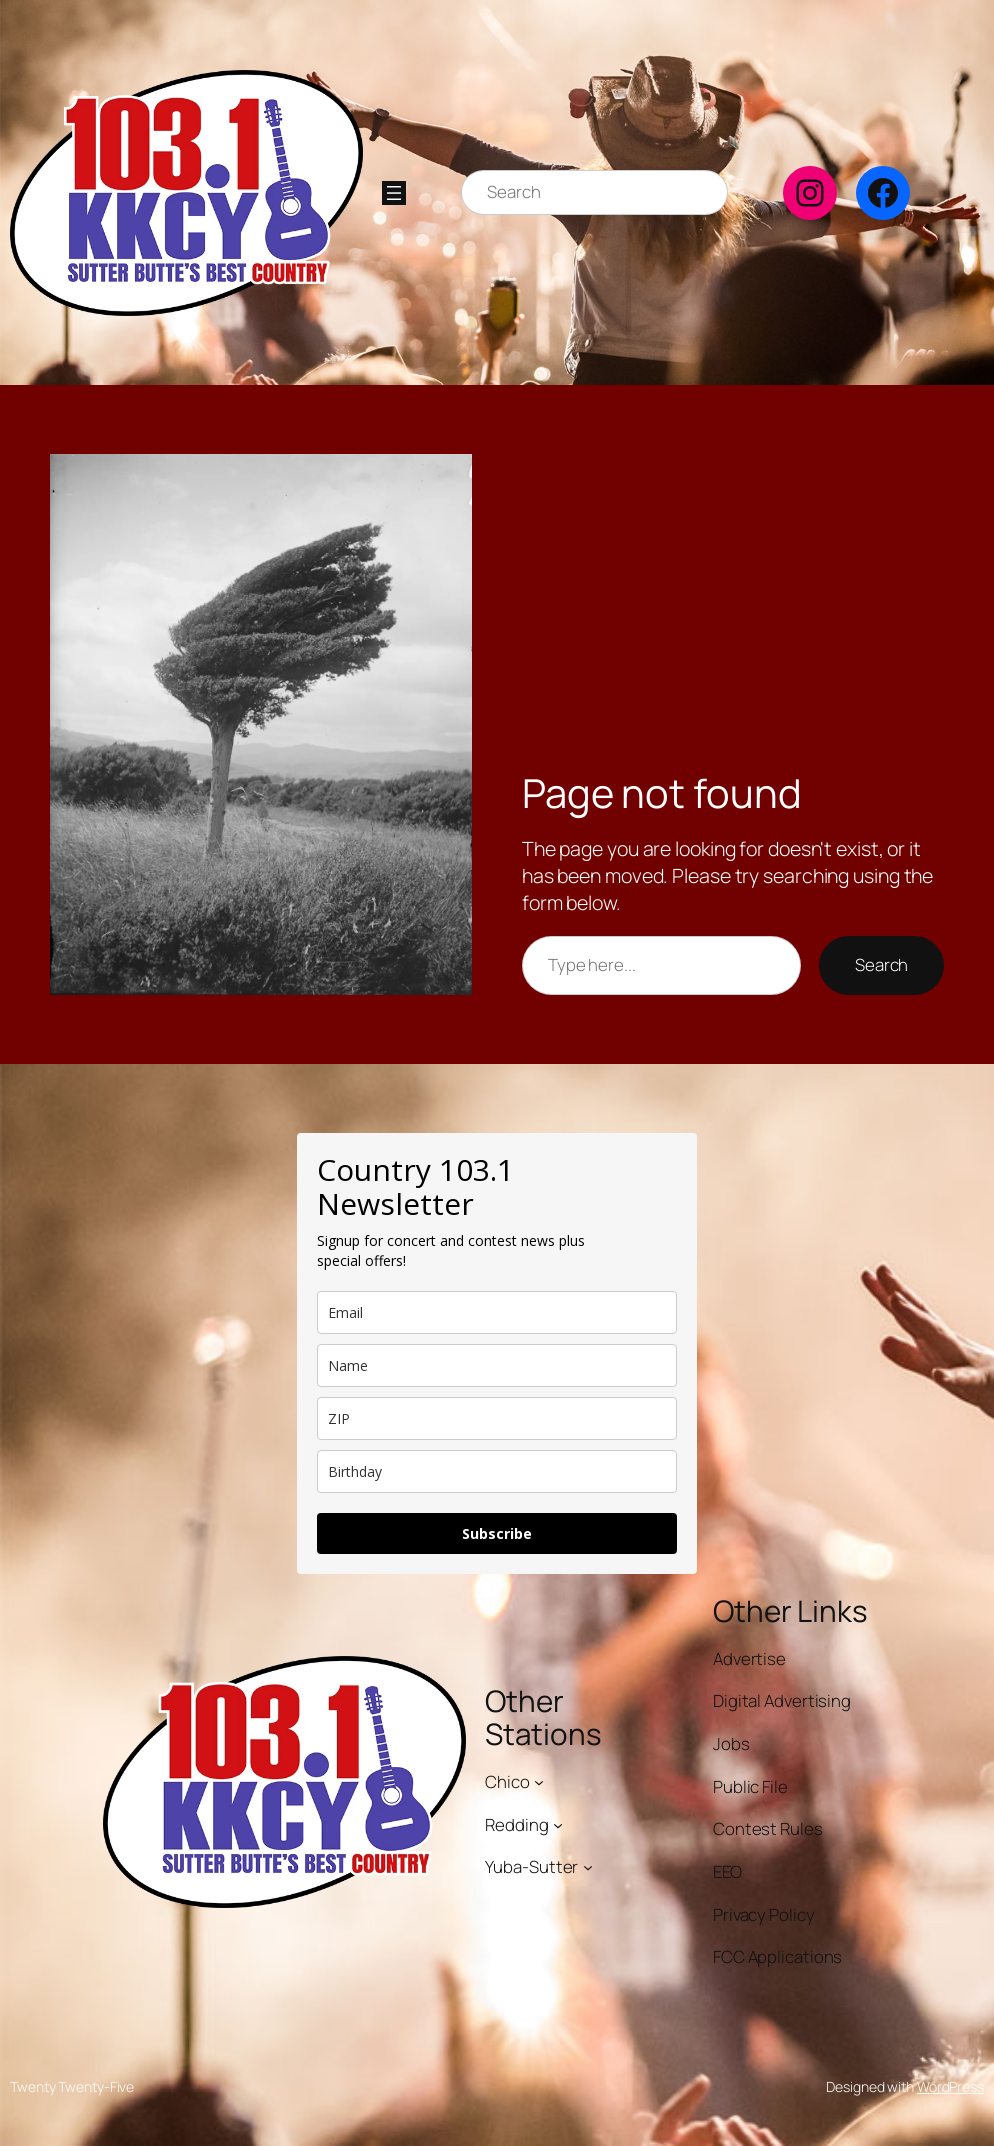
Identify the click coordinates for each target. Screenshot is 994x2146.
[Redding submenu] (558, 1824)
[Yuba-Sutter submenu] (588, 1867)
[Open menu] (394, 193)
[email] (497, 1312)
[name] (497, 1365)
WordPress (950, 2086)
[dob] (497, 1471)
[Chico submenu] (539, 1782)
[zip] (497, 1418)
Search (881, 964)
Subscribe (497, 1533)
